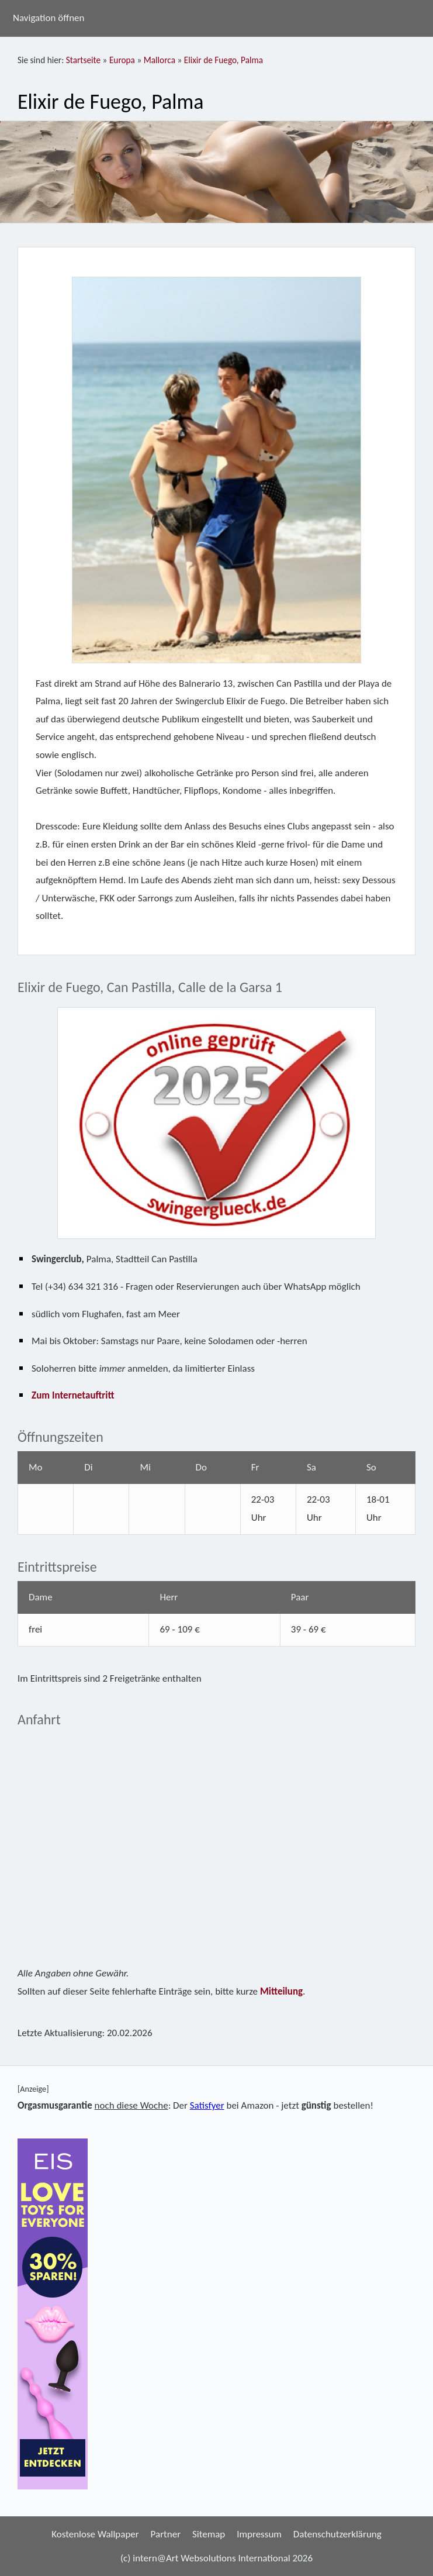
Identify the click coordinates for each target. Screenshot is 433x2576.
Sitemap (208, 2534)
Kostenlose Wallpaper (95, 2534)
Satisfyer (207, 2105)
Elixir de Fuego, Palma (223, 60)
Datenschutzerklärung (337, 2534)
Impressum (259, 2534)
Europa (122, 60)
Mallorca (159, 60)
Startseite (83, 60)
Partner (166, 2534)
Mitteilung (281, 1991)
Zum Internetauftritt (73, 1395)
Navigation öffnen (49, 18)
